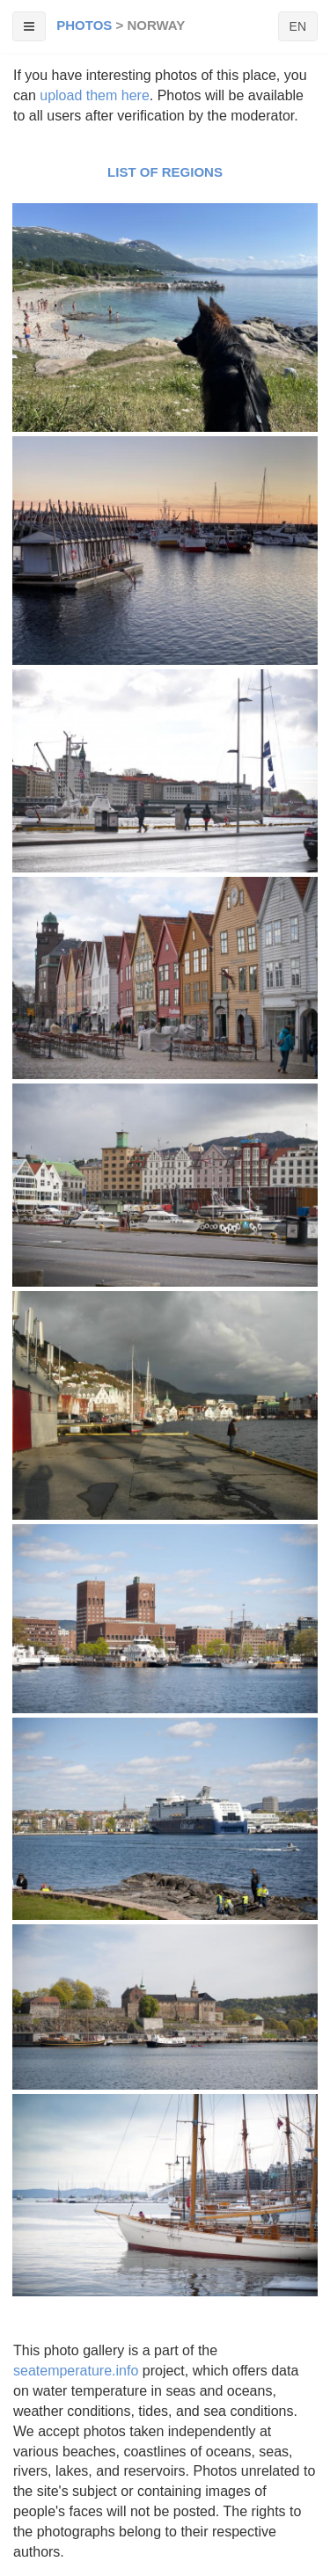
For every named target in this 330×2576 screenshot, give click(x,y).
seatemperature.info (75, 2370)
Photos (84, 25)
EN (298, 26)
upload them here (95, 95)
